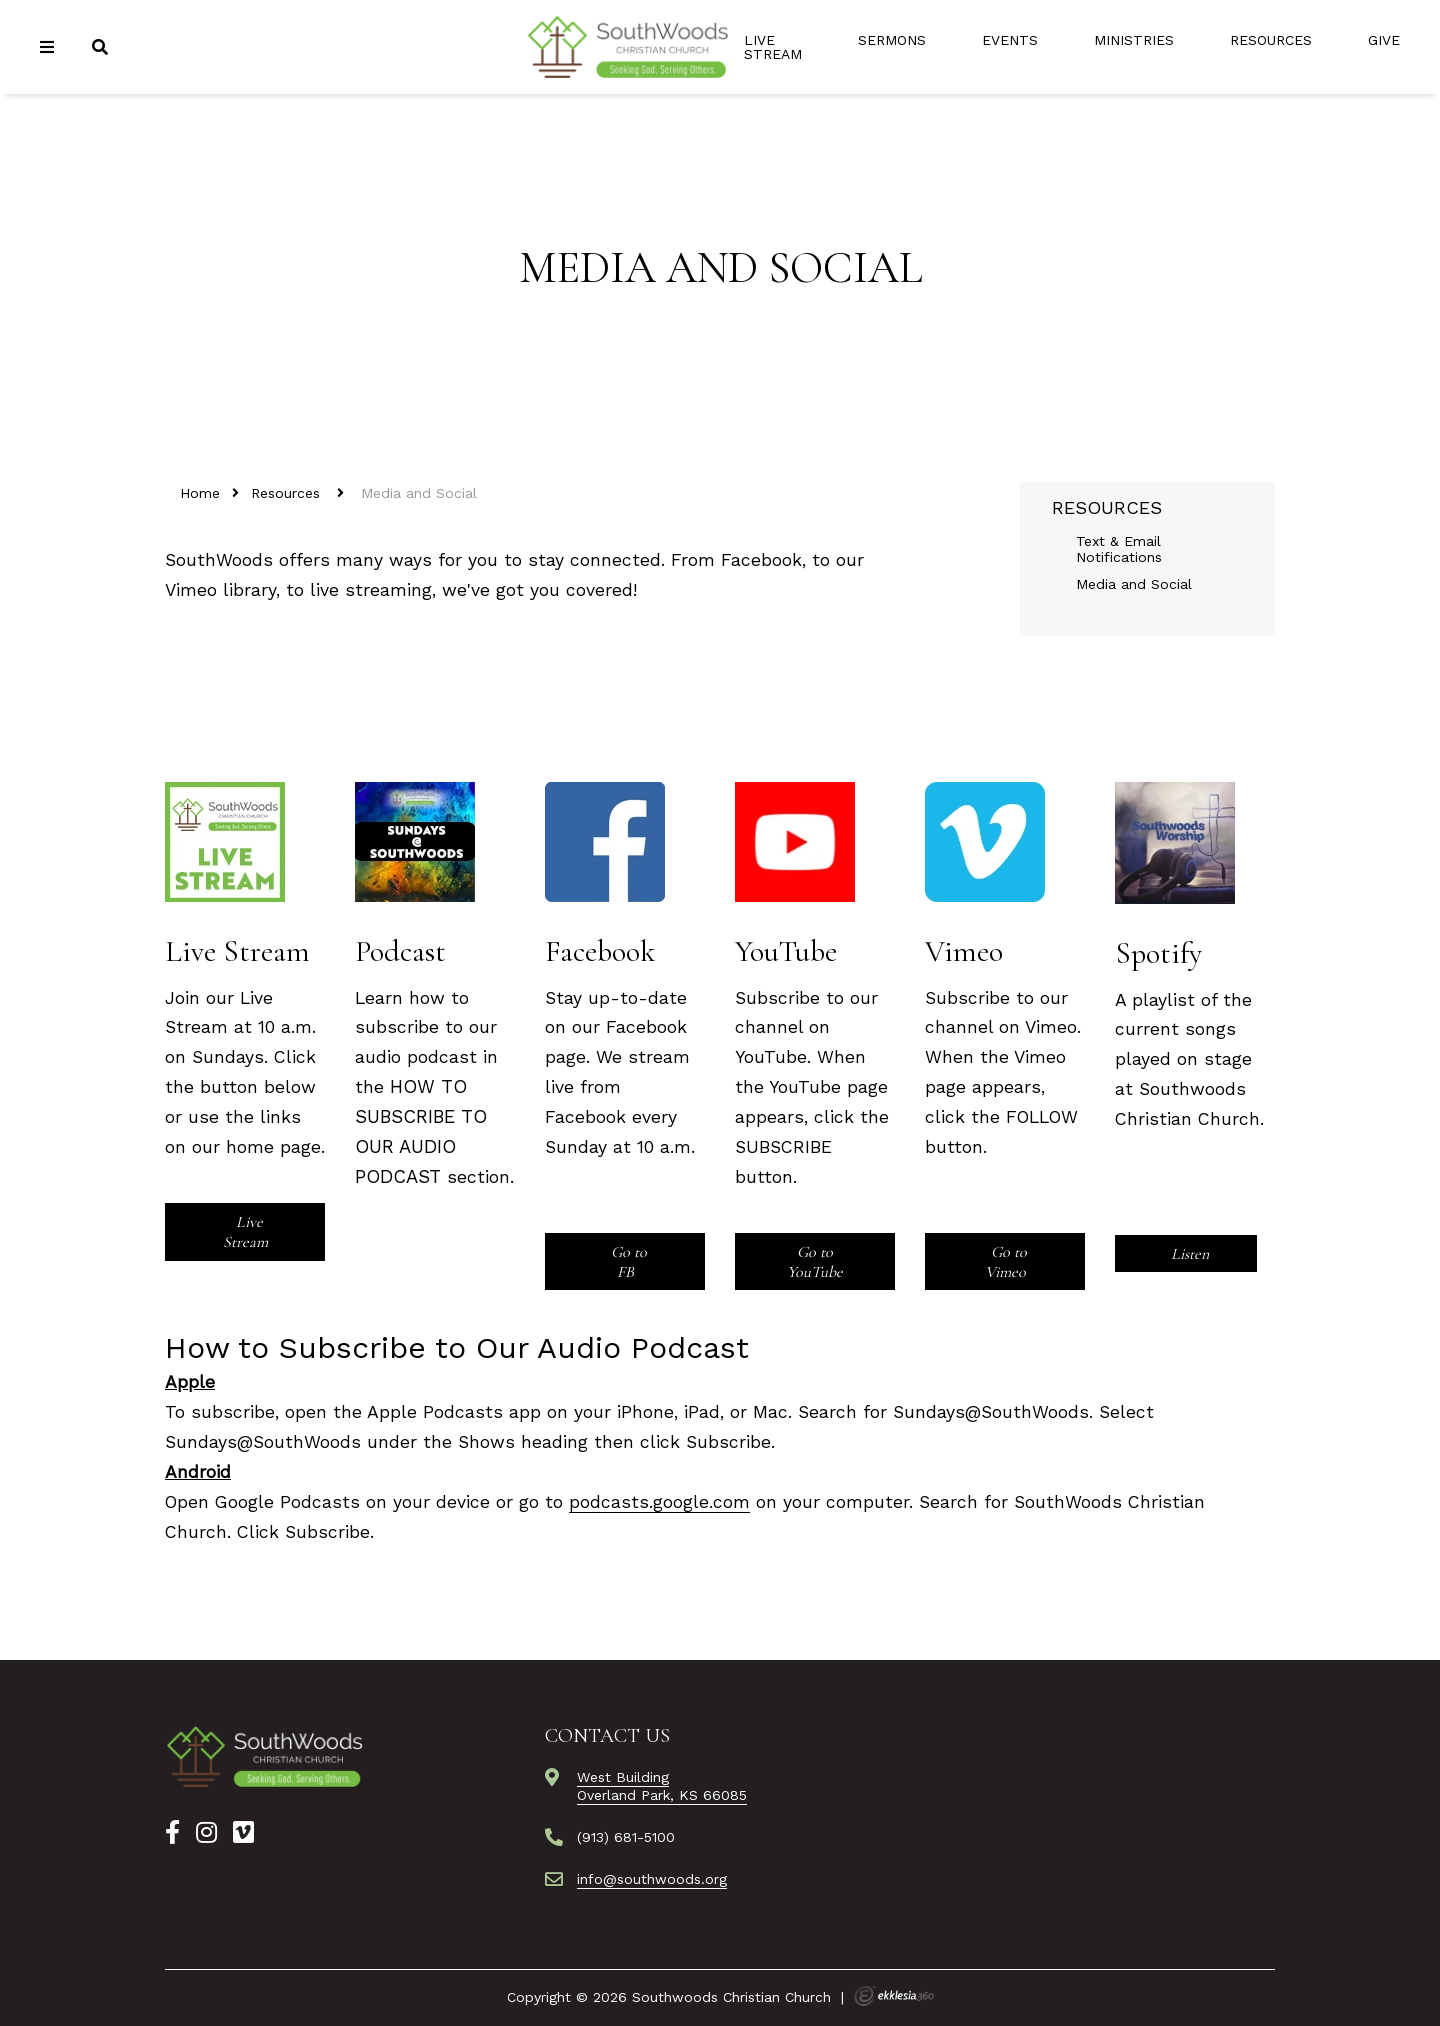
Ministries (1134, 40)
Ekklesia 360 (894, 1996)
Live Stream (773, 47)
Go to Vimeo (1006, 1262)
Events (1010, 40)
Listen (1188, 1254)
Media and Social (1134, 584)
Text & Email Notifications (1119, 549)
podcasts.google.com (659, 1502)
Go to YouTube (815, 1262)
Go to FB (627, 1262)
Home (200, 493)
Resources (1271, 40)
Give (1384, 40)
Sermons (892, 40)
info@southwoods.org (652, 1879)
